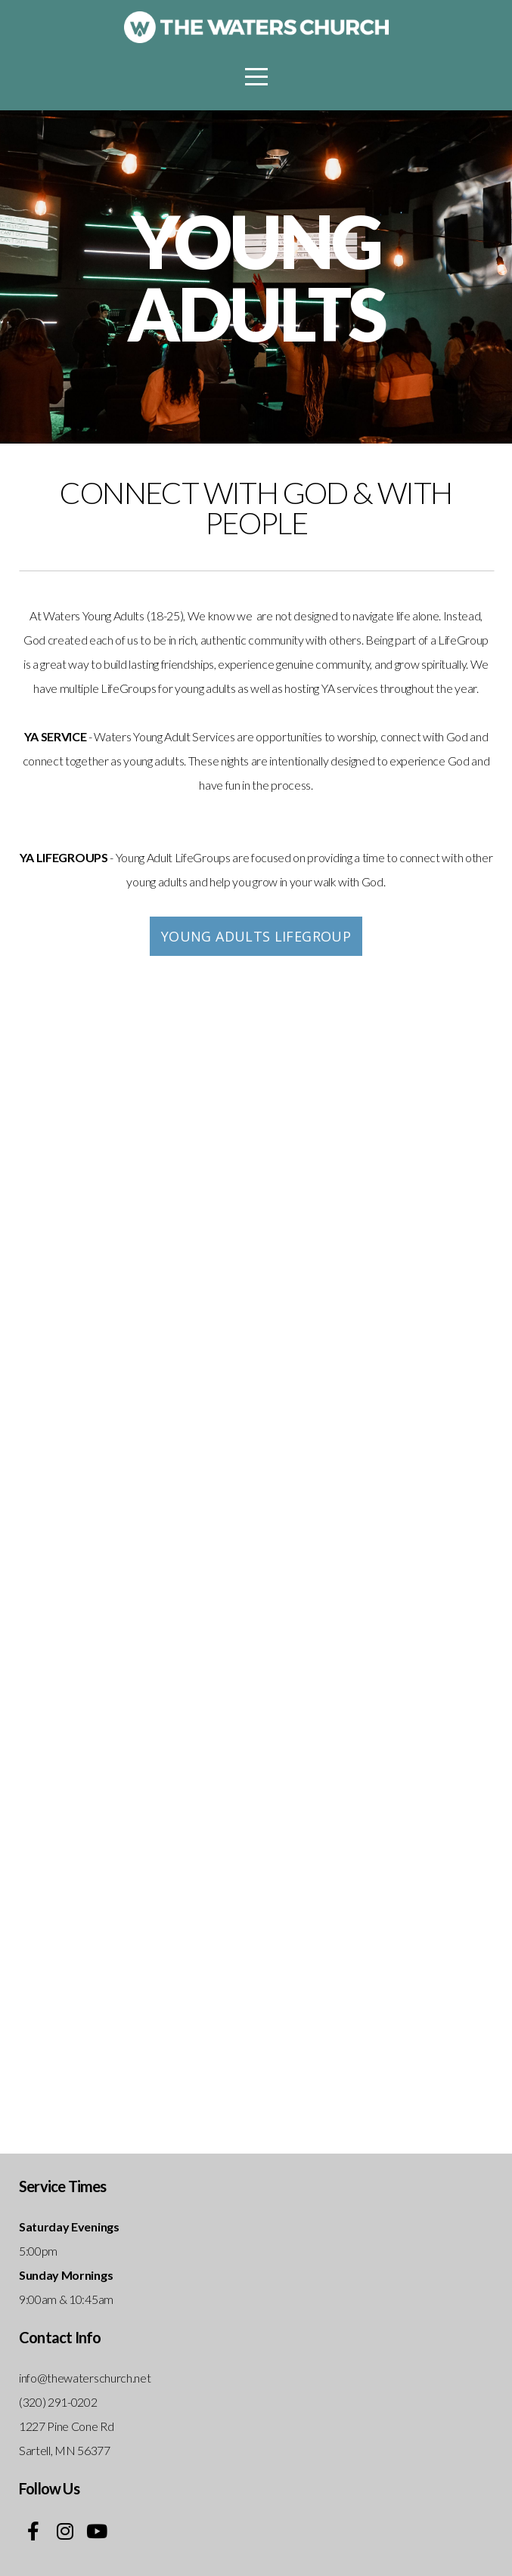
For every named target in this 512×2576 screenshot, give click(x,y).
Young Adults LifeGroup (256, 936)
